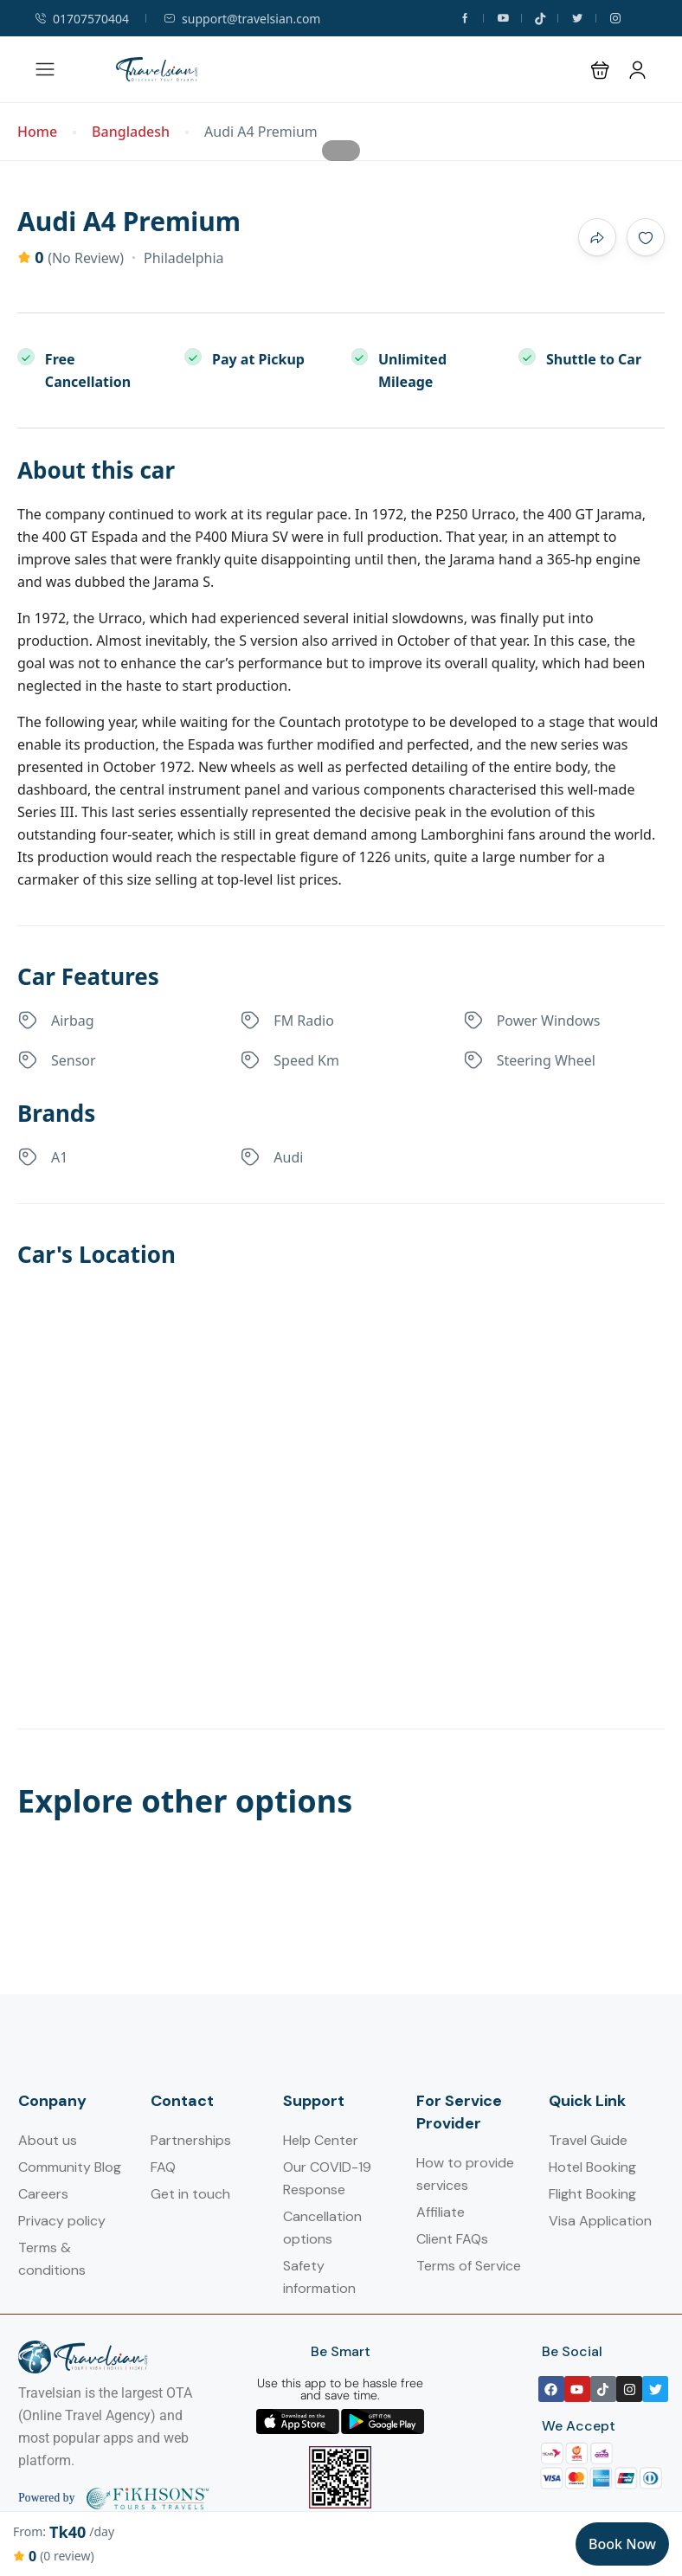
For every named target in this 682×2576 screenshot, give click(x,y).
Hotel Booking (592, 2167)
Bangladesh (131, 132)
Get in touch (190, 2194)
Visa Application (600, 2221)
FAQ (163, 2167)
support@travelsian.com (242, 18)
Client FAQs (452, 2239)
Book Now (622, 2543)
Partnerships (191, 2140)
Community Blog (69, 2167)
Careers (43, 2194)
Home (37, 132)
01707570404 (82, 18)
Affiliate (440, 2212)
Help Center (320, 2140)
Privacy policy (62, 2221)
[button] (600, 70)
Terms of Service (468, 2266)
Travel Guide (588, 2140)
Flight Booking (592, 2194)
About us (47, 2140)
